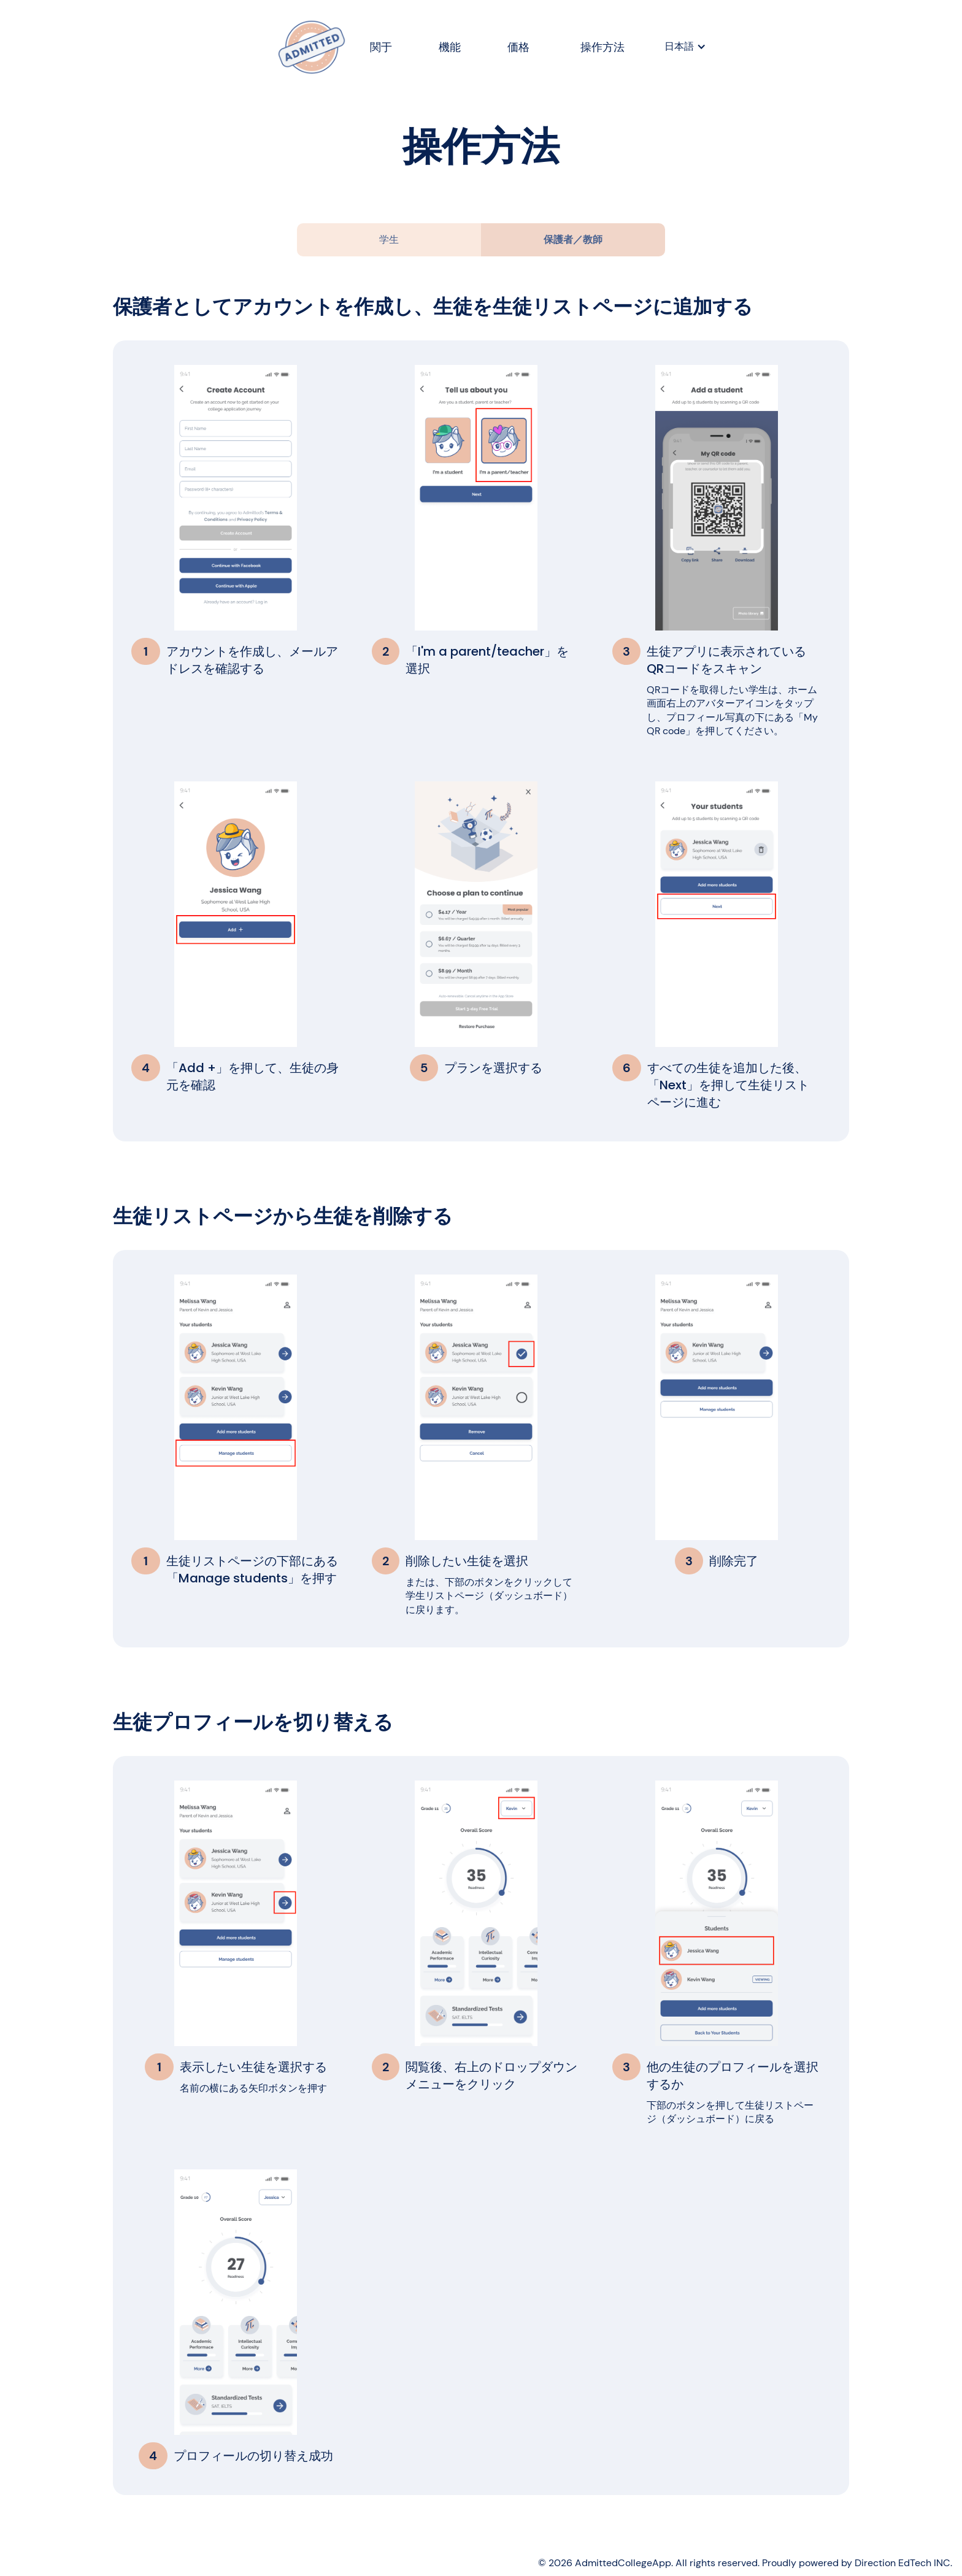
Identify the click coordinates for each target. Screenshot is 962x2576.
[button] (685, 47)
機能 (450, 47)
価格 (518, 47)
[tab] (389, 239)
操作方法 (602, 47)
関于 (381, 47)
